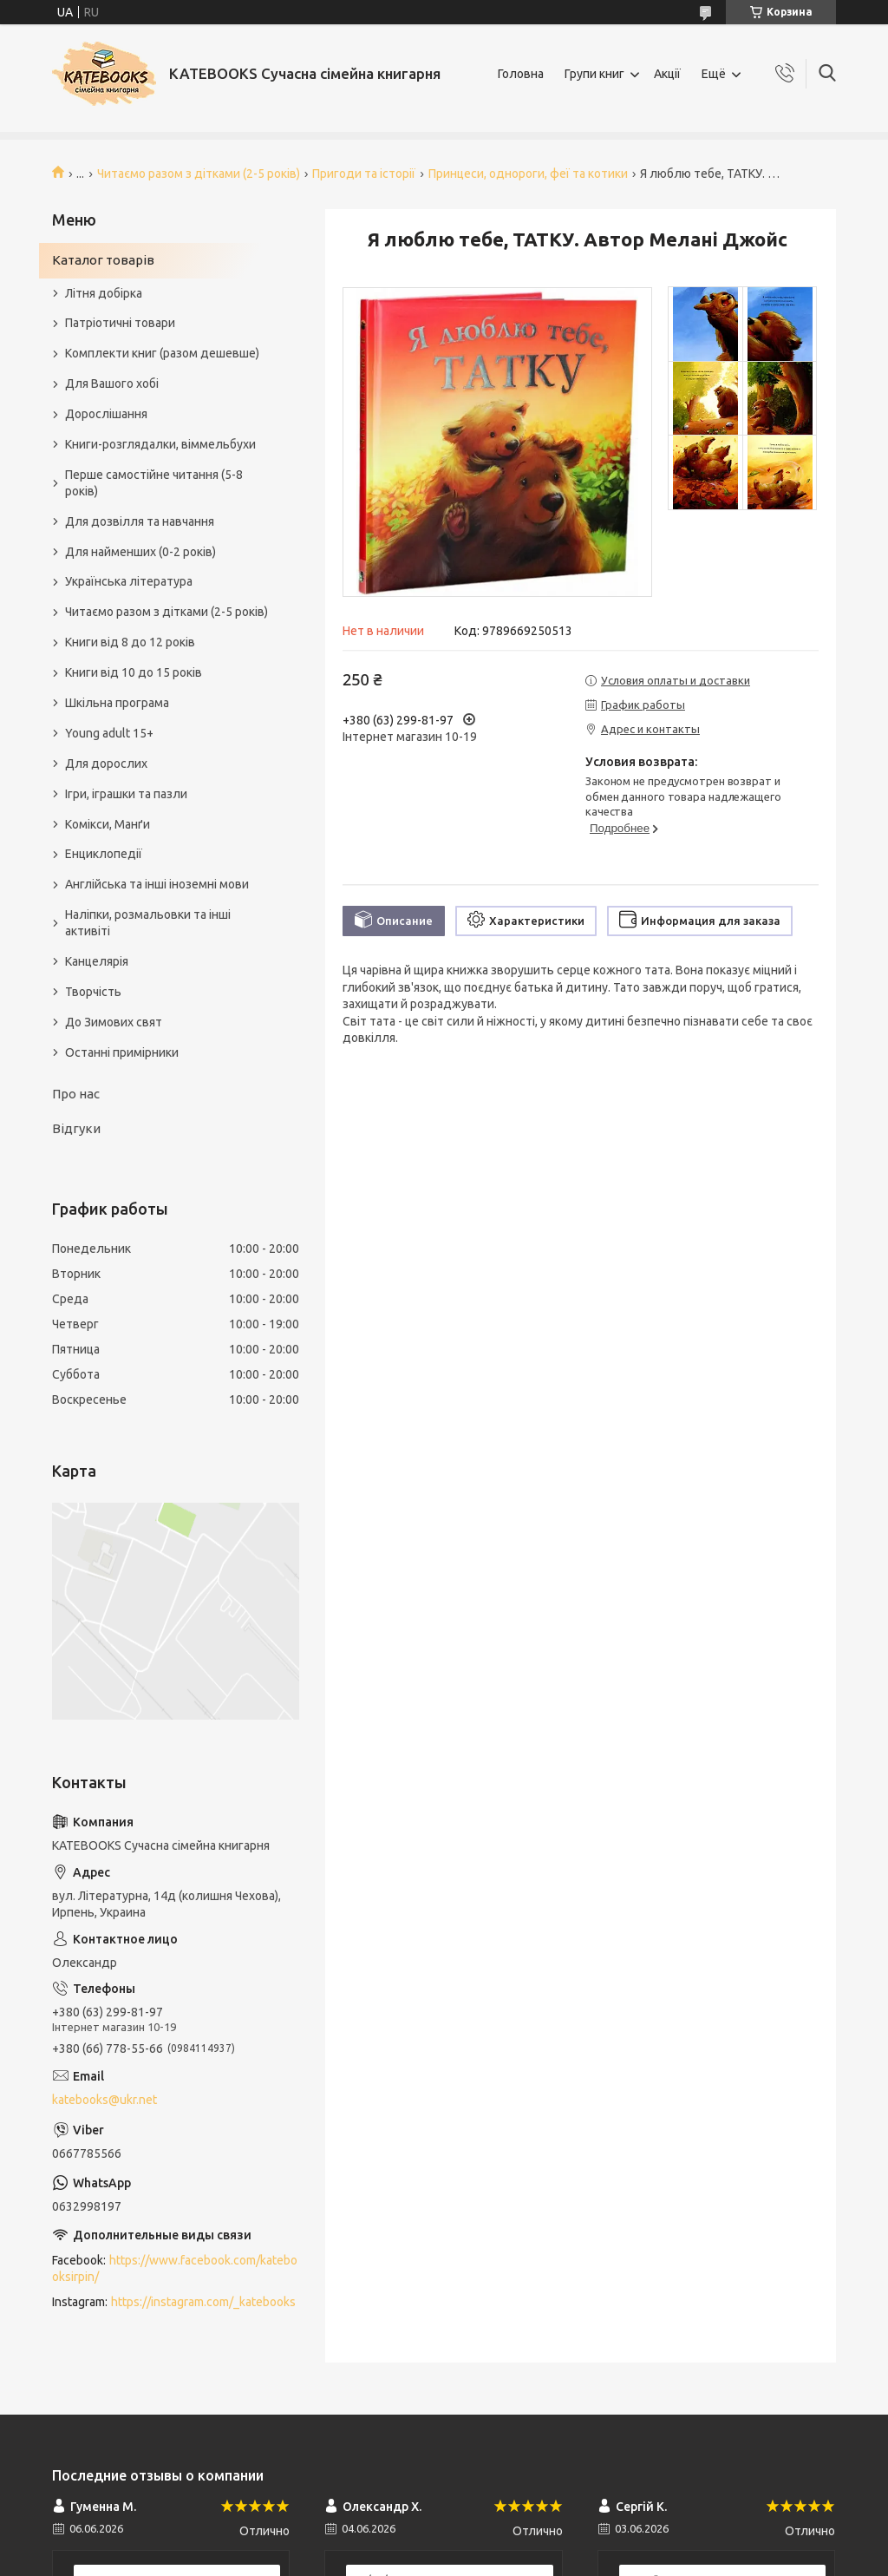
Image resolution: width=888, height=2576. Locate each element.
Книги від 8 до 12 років (130, 642)
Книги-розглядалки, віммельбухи (160, 444)
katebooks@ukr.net (104, 2100)
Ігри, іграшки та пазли (126, 794)
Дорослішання (106, 414)
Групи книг (594, 74)
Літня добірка (103, 293)
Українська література (129, 581)
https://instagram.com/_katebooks (203, 2302)
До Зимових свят (113, 1022)
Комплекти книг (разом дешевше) (162, 353)
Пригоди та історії (363, 173)
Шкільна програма (117, 703)
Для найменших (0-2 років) (140, 552)
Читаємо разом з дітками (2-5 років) (198, 173)
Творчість (93, 992)
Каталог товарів (103, 259)
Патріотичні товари (120, 323)
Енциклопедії (103, 854)
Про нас (76, 1093)
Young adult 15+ (109, 733)
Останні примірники (122, 1052)
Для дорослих (106, 763)
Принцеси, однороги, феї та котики (528, 173)
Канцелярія (96, 961)
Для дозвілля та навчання (139, 521)
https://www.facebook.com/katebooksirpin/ (174, 2268)
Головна (521, 74)
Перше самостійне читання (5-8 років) (154, 483)
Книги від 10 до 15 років (133, 672)
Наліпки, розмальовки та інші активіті (148, 923)
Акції (667, 74)
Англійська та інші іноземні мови (157, 884)
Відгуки (76, 1128)
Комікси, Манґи (107, 824)
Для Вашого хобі (112, 383)
